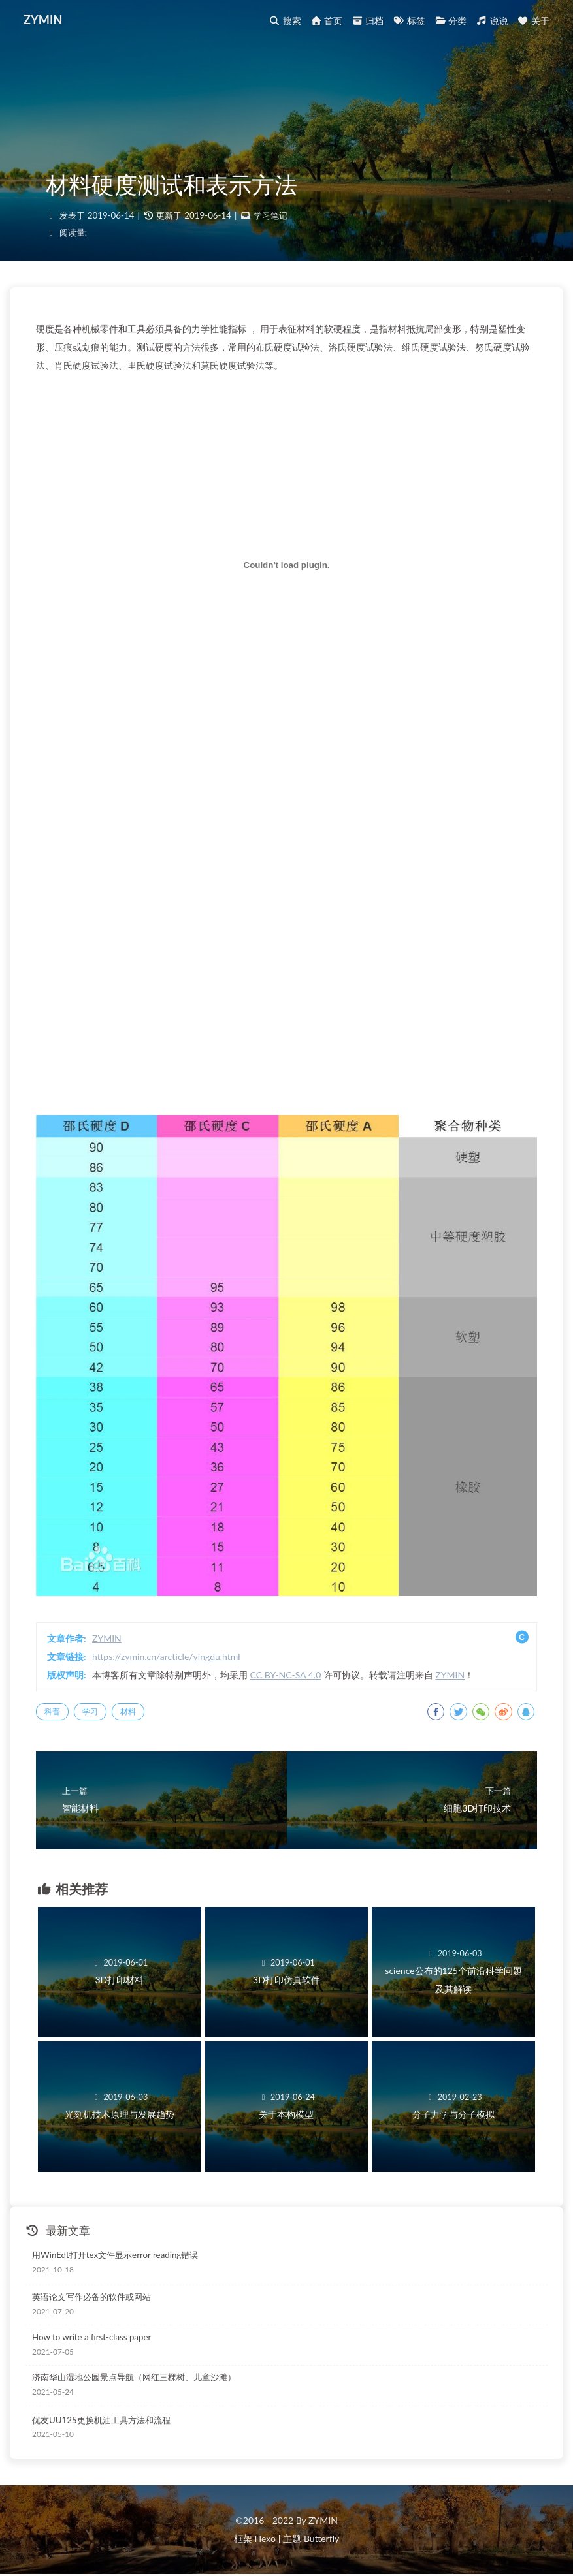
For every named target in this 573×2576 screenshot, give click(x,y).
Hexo (264, 2538)
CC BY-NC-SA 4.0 (285, 1674)
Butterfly (321, 2538)
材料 (128, 1711)
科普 (52, 1711)
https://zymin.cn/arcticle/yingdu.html (166, 1656)
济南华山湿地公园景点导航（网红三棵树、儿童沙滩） (134, 2377)
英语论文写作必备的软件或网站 (91, 2296)
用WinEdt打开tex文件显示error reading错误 (115, 2255)
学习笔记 (270, 215)
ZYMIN (43, 19)
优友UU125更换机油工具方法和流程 (101, 2420)
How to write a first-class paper (91, 2337)
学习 (90, 1711)
